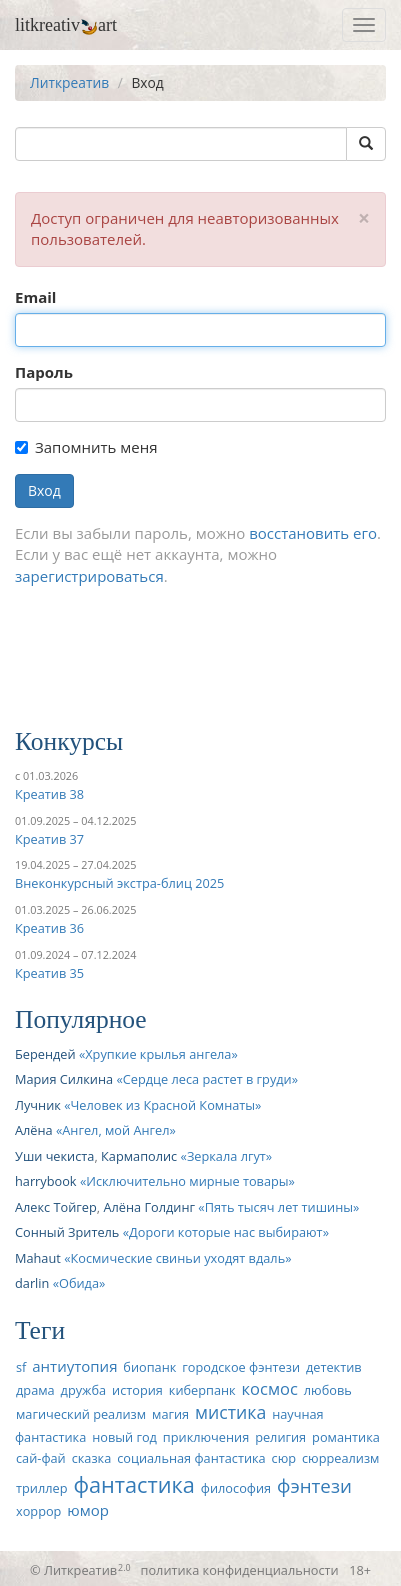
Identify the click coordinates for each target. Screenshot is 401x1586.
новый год (124, 1437)
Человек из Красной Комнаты (163, 1105)
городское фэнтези (241, 1367)
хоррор (38, 1511)
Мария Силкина (64, 1079)
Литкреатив (69, 82)
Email (35, 297)
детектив (334, 1367)
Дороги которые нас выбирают (226, 1232)
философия (236, 1488)
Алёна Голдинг (149, 1207)
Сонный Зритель (67, 1232)
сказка (92, 1458)
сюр (284, 1458)
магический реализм (81, 1414)
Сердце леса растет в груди (207, 1079)
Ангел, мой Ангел (115, 1130)
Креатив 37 (49, 839)
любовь (328, 1390)
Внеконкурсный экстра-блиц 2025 (119, 883)
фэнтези (314, 1485)
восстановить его (313, 533)
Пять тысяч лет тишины (279, 1207)
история (137, 1390)
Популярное (81, 1019)
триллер (41, 1488)
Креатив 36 (49, 928)
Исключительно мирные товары (187, 1181)
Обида (79, 1283)
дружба (84, 1390)
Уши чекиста (54, 1156)
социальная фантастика (191, 1458)
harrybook (46, 1181)
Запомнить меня (86, 447)
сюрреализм (340, 1458)
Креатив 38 (49, 794)
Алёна (34, 1130)
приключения (206, 1437)
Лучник (38, 1105)
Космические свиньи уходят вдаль (177, 1258)
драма (35, 1390)
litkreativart (66, 25)
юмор (88, 1510)
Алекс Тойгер (56, 1207)
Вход (44, 490)
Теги (40, 1330)
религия (280, 1437)
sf (21, 1367)
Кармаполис (139, 1156)
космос (270, 1388)
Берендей (45, 1054)
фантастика (134, 1484)
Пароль (44, 372)
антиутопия (74, 1366)
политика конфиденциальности (240, 1570)
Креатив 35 (49, 973)
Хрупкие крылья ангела (158, 1054)
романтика (346, 1437)
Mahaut (38, 1258)
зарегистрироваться (89, 576)
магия (170, 1414)
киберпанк (202, 1390)
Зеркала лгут (226, 1156)
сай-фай (41, 1458)
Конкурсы (69, 741)
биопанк (149, 1367)
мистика (230, 1412)
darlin (32, 1283)
